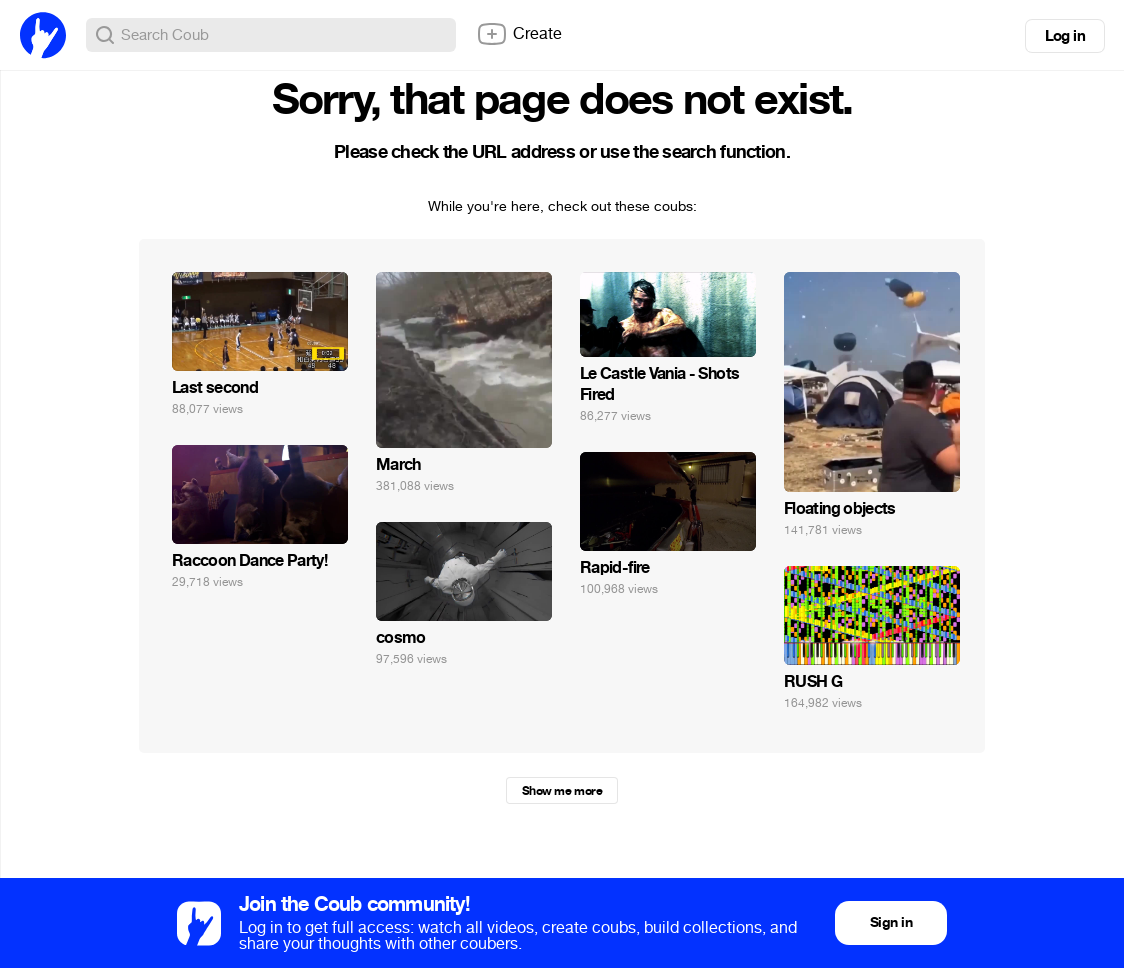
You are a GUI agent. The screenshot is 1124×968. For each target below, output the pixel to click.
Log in (1065, 36)
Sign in (891, 922)
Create (519, 34)
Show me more (562, 791)
